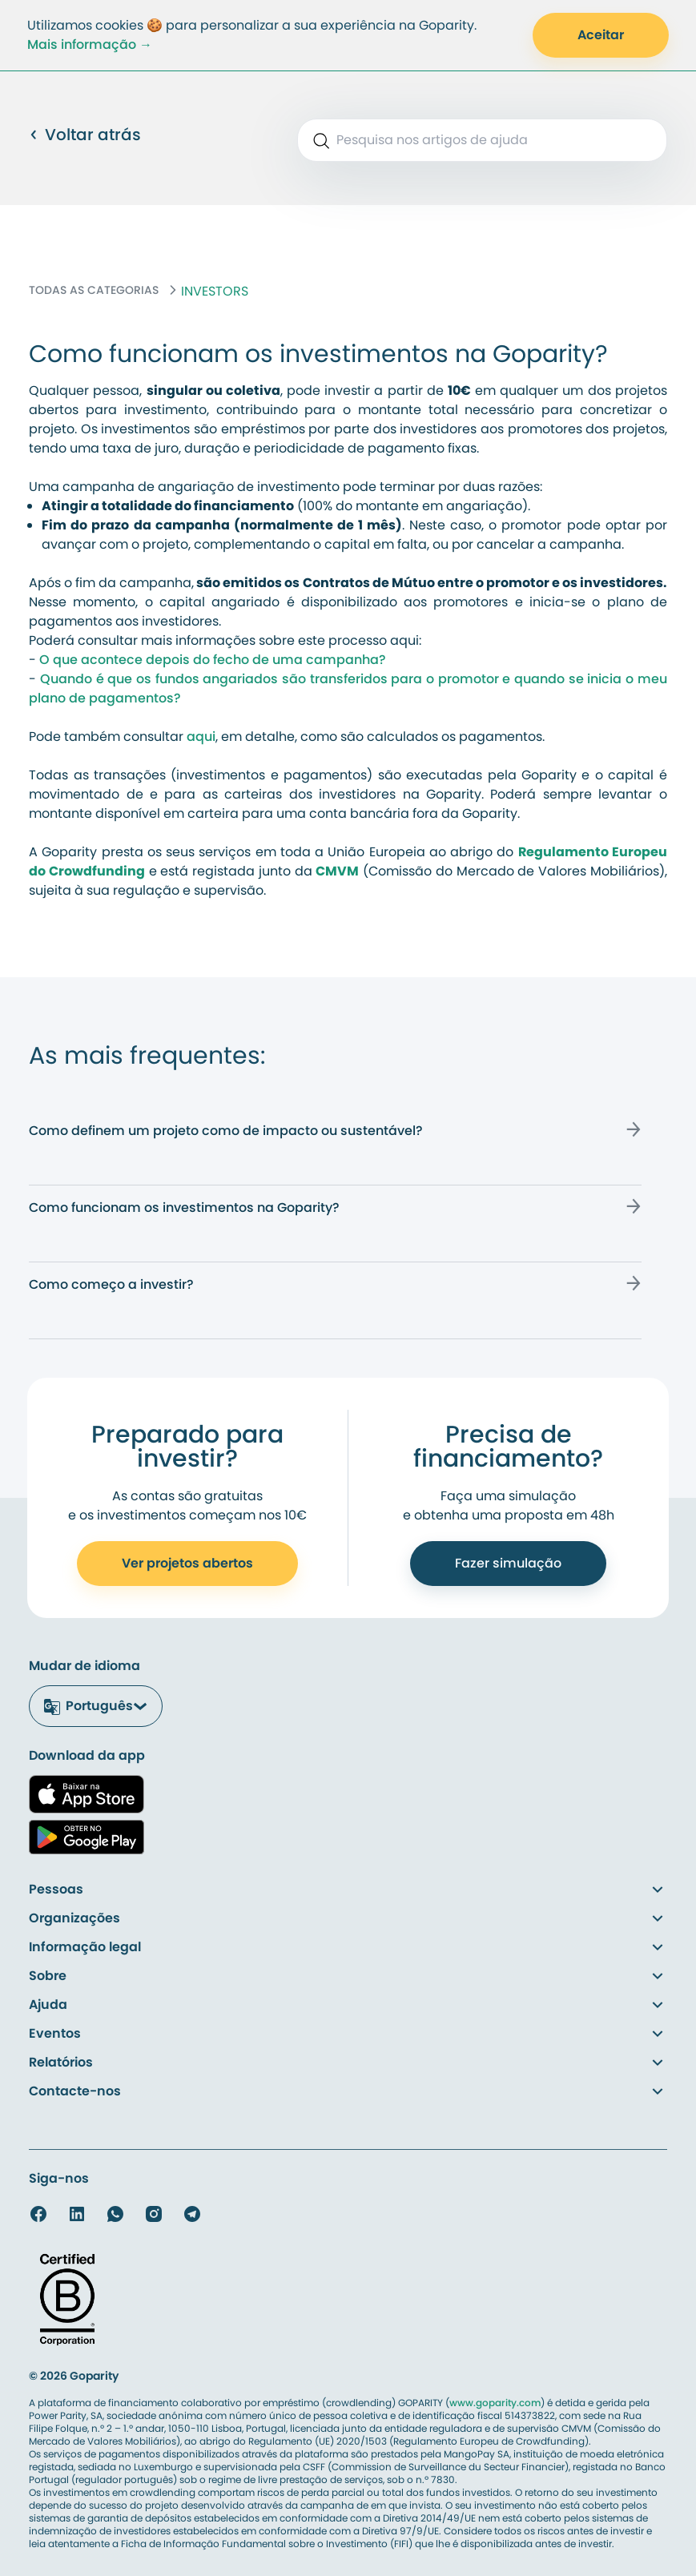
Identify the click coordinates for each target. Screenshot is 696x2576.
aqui (201, 736)
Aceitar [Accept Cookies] (600, 35)
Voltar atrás (85, 134)
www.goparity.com (495, 2402)
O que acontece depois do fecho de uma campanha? (212, 659)
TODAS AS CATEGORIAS (94, 290)
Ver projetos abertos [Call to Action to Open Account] (187, 1563)
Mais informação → (89, 44)
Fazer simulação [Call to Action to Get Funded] (508, 1563)
